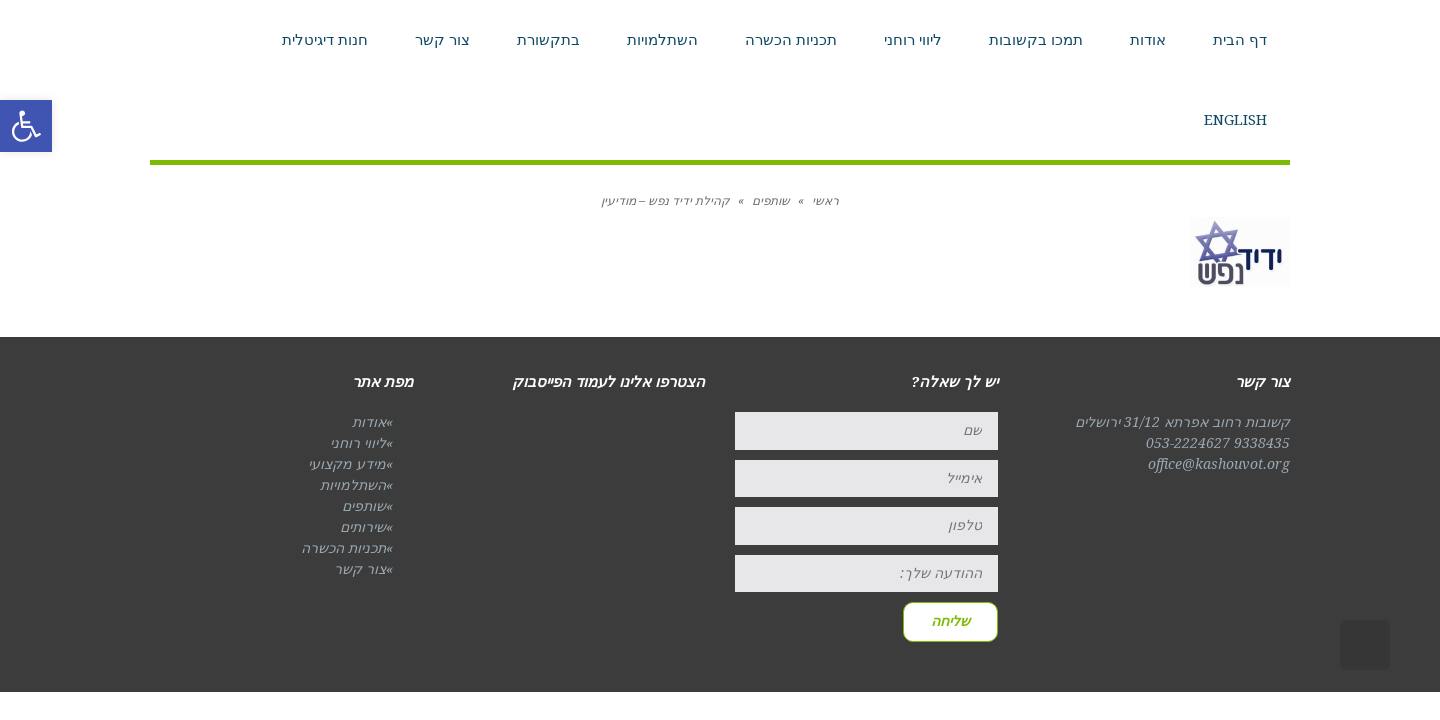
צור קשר (360, 569)
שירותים (363, 527)
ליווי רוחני (358, 443)
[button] (26, 126)
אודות (369, 422)
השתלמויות (353, 485)
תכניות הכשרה (343, 548)
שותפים (364, 506)
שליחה (950, 621)
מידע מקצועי (347, 464)
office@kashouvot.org (1219, 464)
